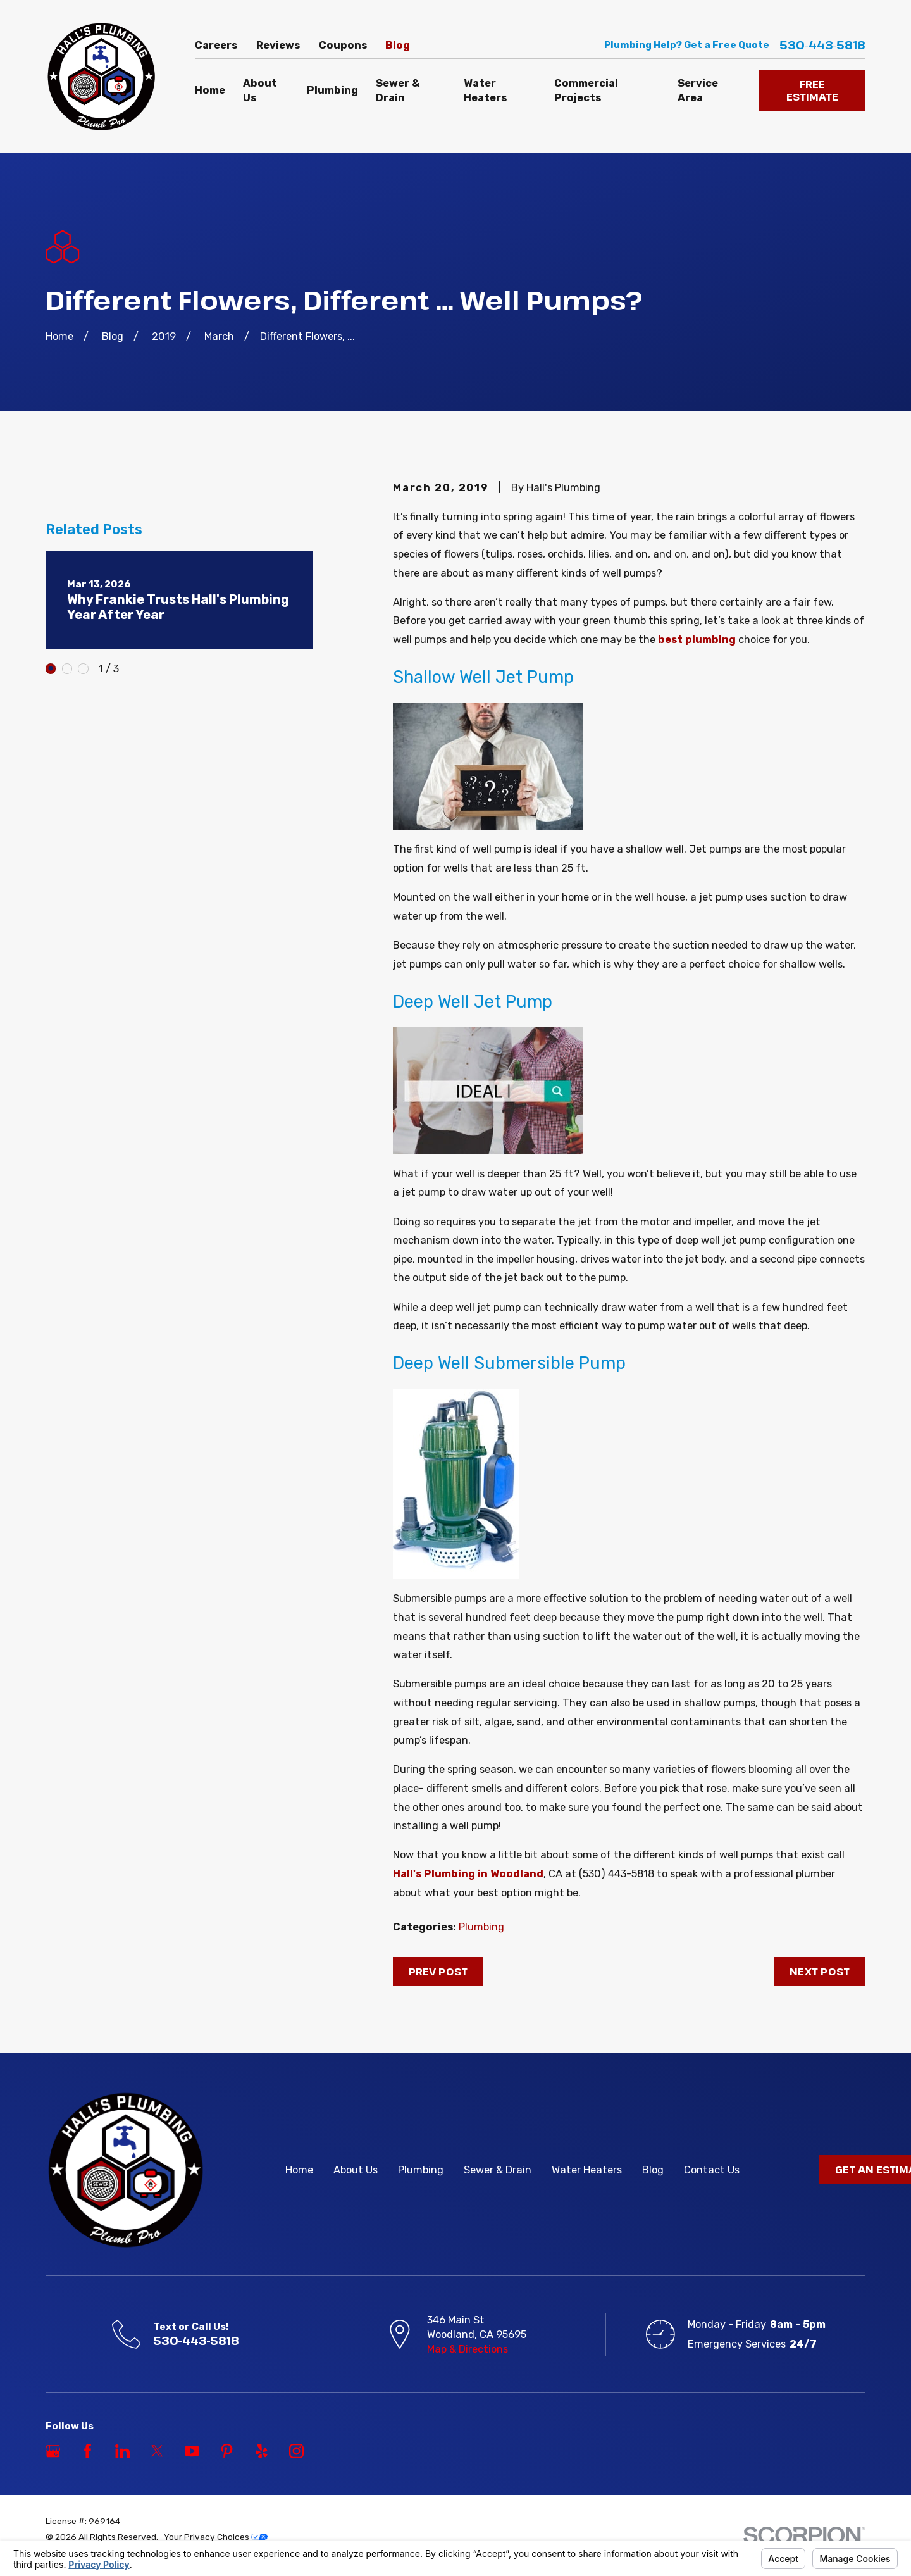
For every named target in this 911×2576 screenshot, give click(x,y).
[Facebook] (87, 2451)
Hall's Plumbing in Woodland (468, 1874)
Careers (216, 45)
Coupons (343, 45)
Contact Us (712, 2170)
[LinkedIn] (122, 2451)
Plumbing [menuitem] (332, 90)
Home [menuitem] (210, 90)
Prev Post (438, 1971)
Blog (397, 45)
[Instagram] (296, 2451)
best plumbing (697, 640)
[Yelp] (261, 2451)
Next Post (820, 1971)
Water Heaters (587, 2170)
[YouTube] (192, 2451)
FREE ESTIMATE (812, 90)
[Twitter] (157, 2451)
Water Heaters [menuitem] (485, 90)
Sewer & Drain (497, 2170)
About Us (355, 2170)
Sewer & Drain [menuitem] (397, 90)
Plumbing (481, 1927)
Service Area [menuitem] (698, 90)
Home (299, 2170)
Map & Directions (467, 2349)
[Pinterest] (227, 2451)
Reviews (278, 45)
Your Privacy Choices (216, 2537)
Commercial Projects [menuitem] (586, 90)
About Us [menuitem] (260, 90)
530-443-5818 (822, 45)
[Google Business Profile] (53, 2451)
